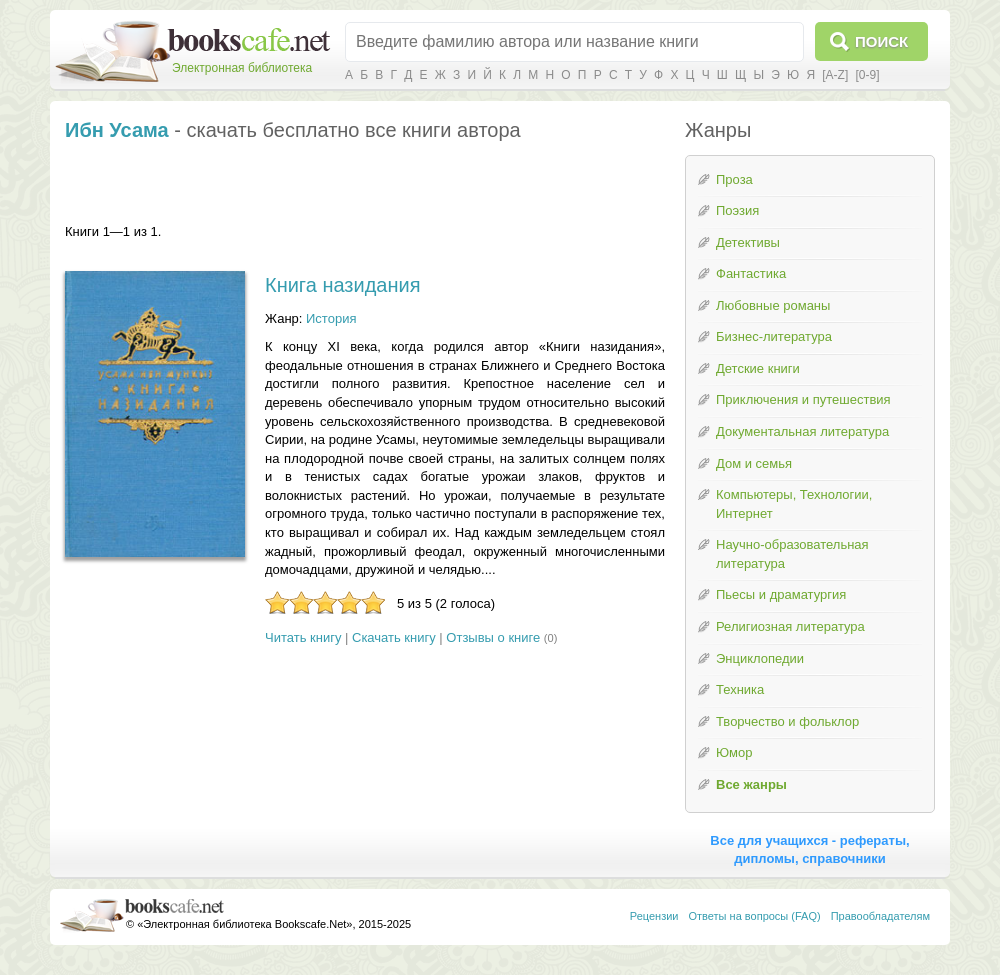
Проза (734, 179)
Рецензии (654, 916)
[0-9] (867, 75)
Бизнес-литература (774, 336)
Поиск (881, 41)
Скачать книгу (394, 637)
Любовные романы (773, 305)
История (331, 318)
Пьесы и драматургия (781, 594)
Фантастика (751, 273)
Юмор (734, 752)
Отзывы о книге (493, 637)
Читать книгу (303, 637)
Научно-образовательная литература (792, 554)
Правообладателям (880, 916)
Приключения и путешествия (803, 399)
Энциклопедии (760, 658)
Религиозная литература (790, 626)
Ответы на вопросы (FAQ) (755, 916)
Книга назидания (343, 285)
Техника (740, 689)
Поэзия (737, 210)
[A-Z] (835, 75)
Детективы (748, 242)
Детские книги (758, 368)
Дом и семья (754, 463)
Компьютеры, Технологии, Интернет (794, 504)
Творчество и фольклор (787, 721)
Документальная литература (802, 431)
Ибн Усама (117, 130)
